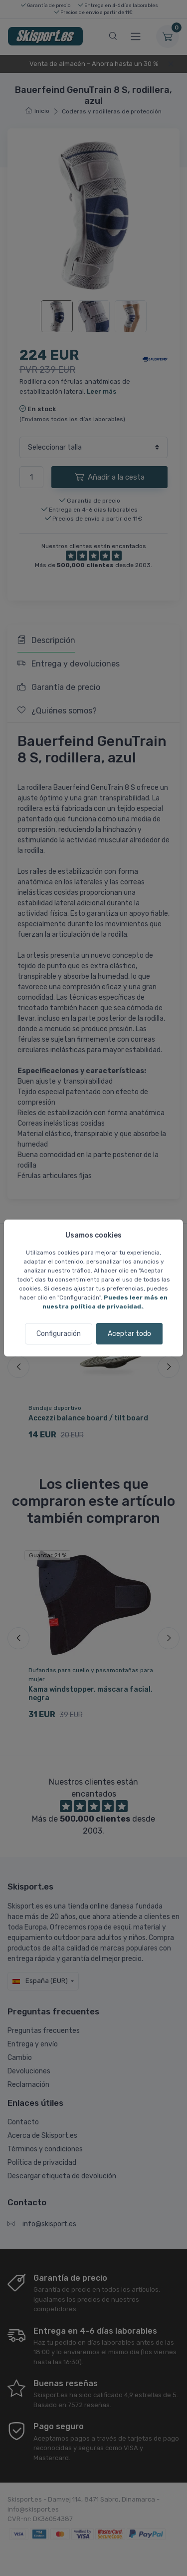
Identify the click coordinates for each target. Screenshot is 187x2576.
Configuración (58, 1333)
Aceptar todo (129, 1333)
